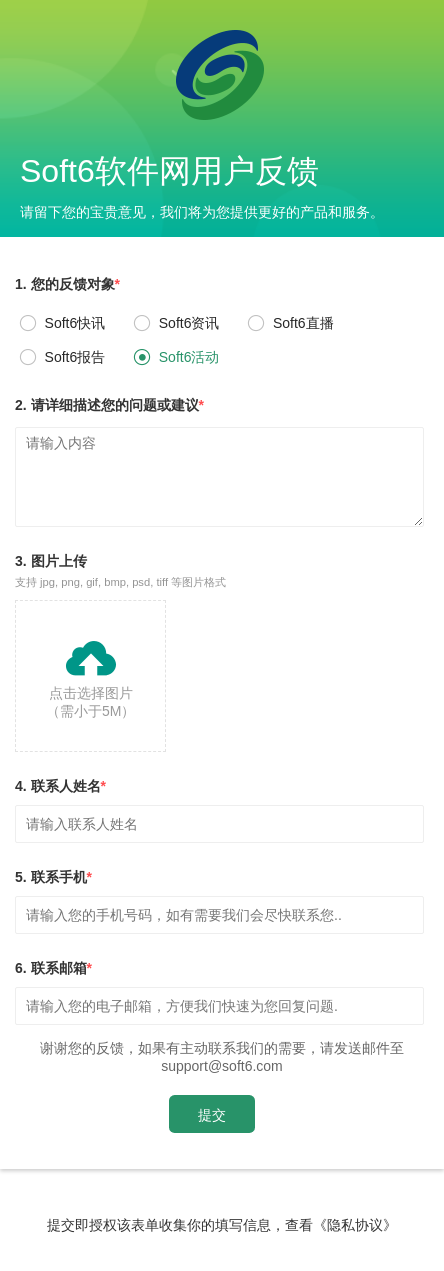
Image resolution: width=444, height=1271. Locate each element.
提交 (212, 1115)
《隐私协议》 (355, 1225)
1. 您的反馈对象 (67, 284)
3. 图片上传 (120, 571)
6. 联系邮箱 (53, 968)
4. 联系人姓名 (60, 786)
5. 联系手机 (53, 877)
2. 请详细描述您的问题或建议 (109, 405)
